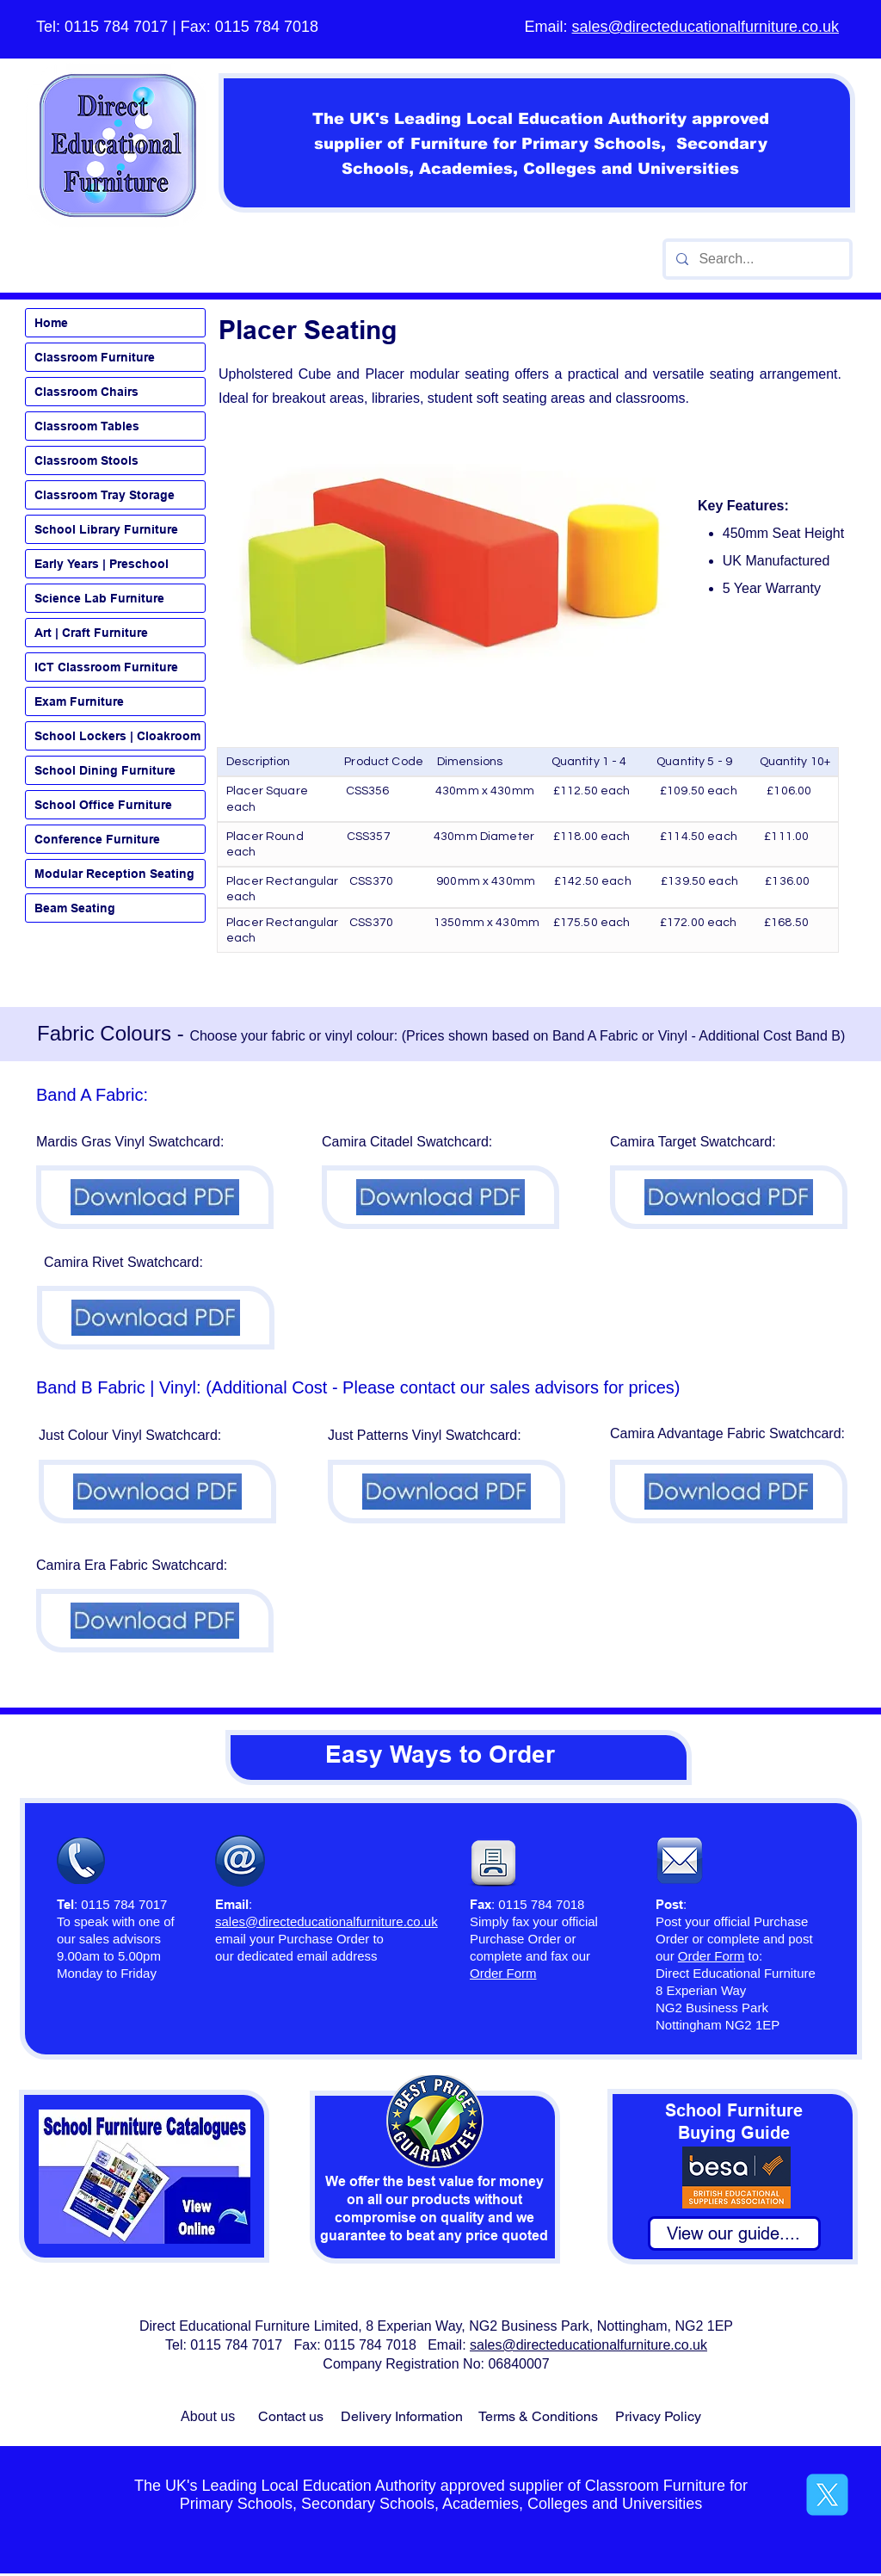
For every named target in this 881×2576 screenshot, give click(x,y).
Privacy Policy (658, 2416)
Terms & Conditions (538, 2416)
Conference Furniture (97, 839)
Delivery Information (402, 2416)
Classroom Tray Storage (104, 495)
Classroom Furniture (94, 357)
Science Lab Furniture (99, 598)
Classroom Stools (86, 460)
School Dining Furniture (105, 770)
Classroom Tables (86, 426)
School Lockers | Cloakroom (117, 736)
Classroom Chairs (86, 391)
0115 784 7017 (116, 26)
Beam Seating (74, 908)
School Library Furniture (106, 529)
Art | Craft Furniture (91, 632)
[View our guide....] (734, 2233)
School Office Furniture (103, 805)
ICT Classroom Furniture (106, 667)
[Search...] (756, 259)
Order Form (711, 1956)
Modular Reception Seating (114, 873)
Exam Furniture (79, 701)
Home (51, 323)
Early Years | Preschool (101, 564)
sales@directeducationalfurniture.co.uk (705, 26)
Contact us (290, 2416)
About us (208, 2416)
